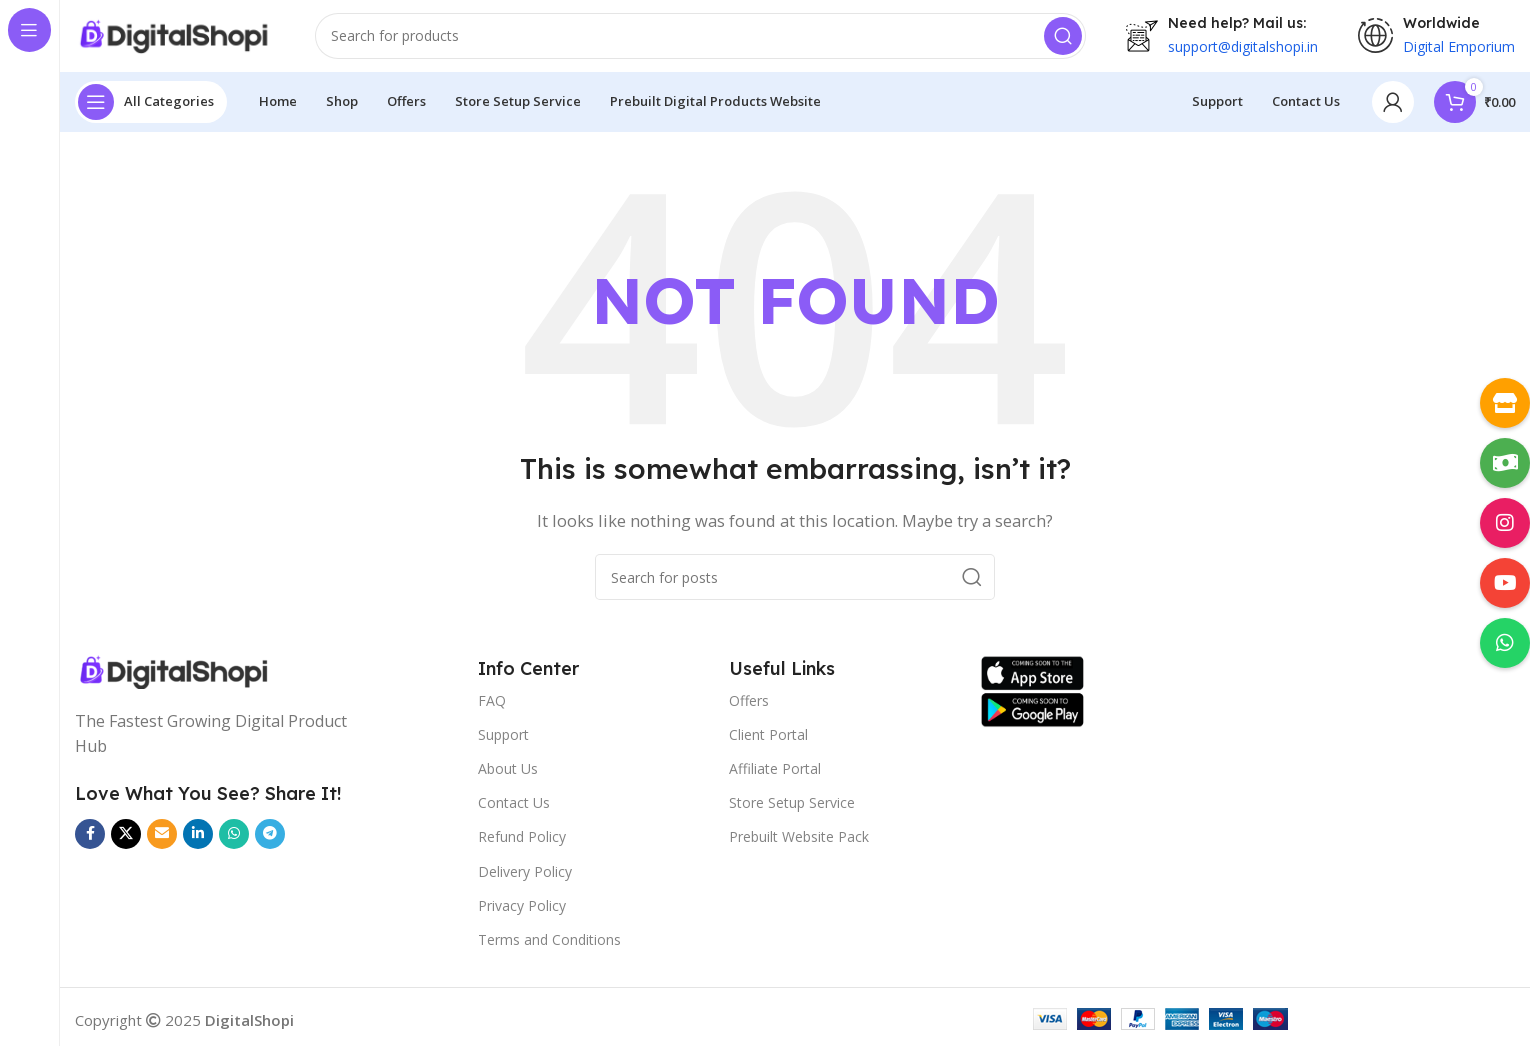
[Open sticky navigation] (151, 110)
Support (503, 742)
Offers (749, 708)
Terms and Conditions (549, 947)
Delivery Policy (525, 879)
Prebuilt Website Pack (799, 845)
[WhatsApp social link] (234, 842)
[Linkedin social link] (198, 842)
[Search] (700, 40)
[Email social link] (162, 842)
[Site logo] (175, 40)
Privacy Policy (522, 913)
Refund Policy (522, 845)
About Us (508, 776)
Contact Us (514, 810)
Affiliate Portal (775, 776)
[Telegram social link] (270, 842)
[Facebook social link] (90, 842)
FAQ (492, 708)
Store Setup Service (792, 810)
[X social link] (126, 842)
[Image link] (226, 680)
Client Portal (768, 742)
